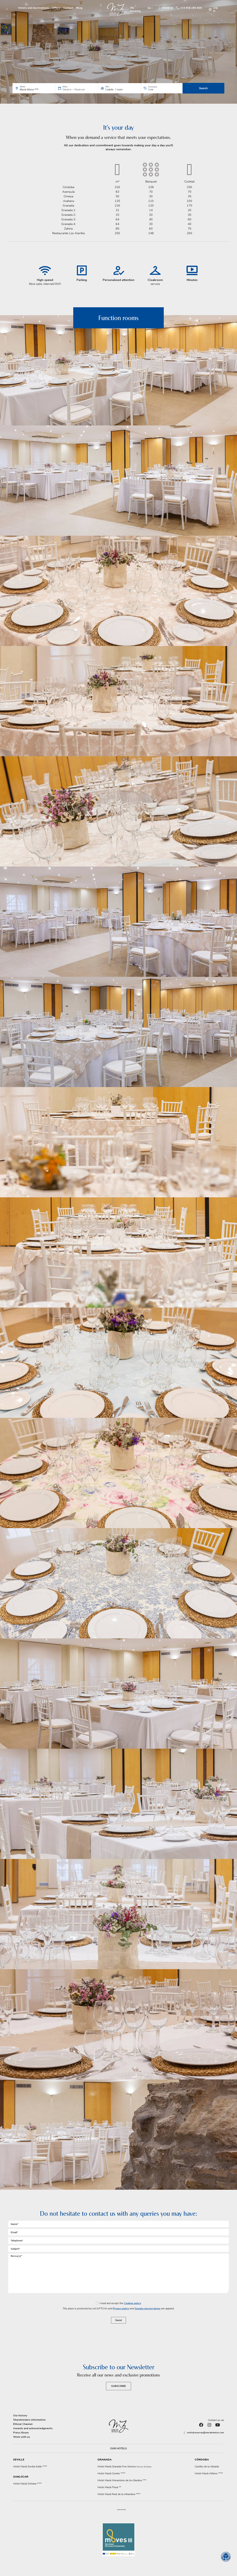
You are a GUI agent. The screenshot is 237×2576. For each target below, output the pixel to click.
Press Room (21, 2432)
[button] (121, 2510)
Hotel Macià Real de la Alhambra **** (118, 2494)
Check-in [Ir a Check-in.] (167, 8)
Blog (79, 8)
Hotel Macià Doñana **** (27, 2483)
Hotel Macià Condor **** (111, 2473)
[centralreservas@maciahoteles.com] (184, 2432)
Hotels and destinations (33, 8)
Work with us (21, 2437)
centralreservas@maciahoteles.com (205, 2432)
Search (203, 88)
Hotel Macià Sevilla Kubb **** (30, 2466)
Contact (68, 8)
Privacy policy (121, 2308)
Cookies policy (132, 2303)
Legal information (121, 2509)
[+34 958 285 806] (177, 7)
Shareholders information (29, 2420)
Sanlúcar (20, 2477)
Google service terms (147, 2308)
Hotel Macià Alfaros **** (209, 2473)
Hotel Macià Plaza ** (109, 2487)
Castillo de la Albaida (207, 2466)
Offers (56, 8)
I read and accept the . (118, 2305)
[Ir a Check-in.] (159, 8)
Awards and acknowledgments (33, 2428)
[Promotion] (156, 89)
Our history (20, 2415)
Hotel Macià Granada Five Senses (124, 2466)
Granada (104, 2459)
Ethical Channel (23, 2424)
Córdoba (202, 2459)
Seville (18, 2459)
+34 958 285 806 (191, 8)
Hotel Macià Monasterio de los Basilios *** (121, 2480)
